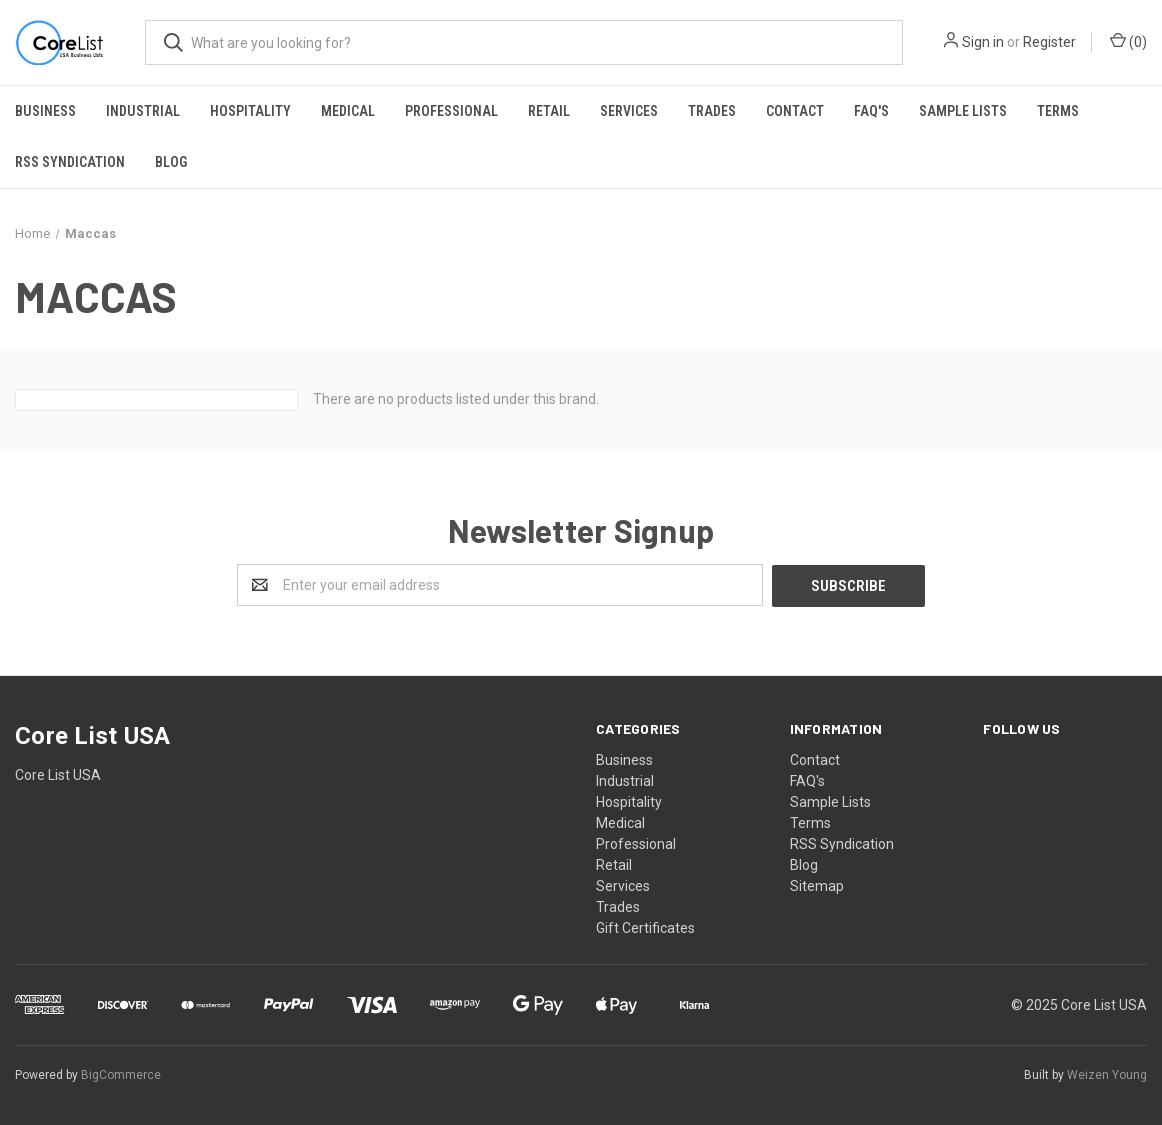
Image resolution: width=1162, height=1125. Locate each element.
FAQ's (871, 111)
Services (629, 111)
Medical (348, 111)
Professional (451, 111)
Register (1049, 42)
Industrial (143, 111)
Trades (712, 111)
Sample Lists (963, 111)
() (1128, 41)
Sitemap (817, 885)
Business (45, 111)
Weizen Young (1107, 1074)
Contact (795, 111)
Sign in (983, 42)
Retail (549, 111)
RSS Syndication (70, 162)
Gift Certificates (645, 927)
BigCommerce (121, 1074)
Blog (171, 162)
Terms (1058, 111)
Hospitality (250, 111)
